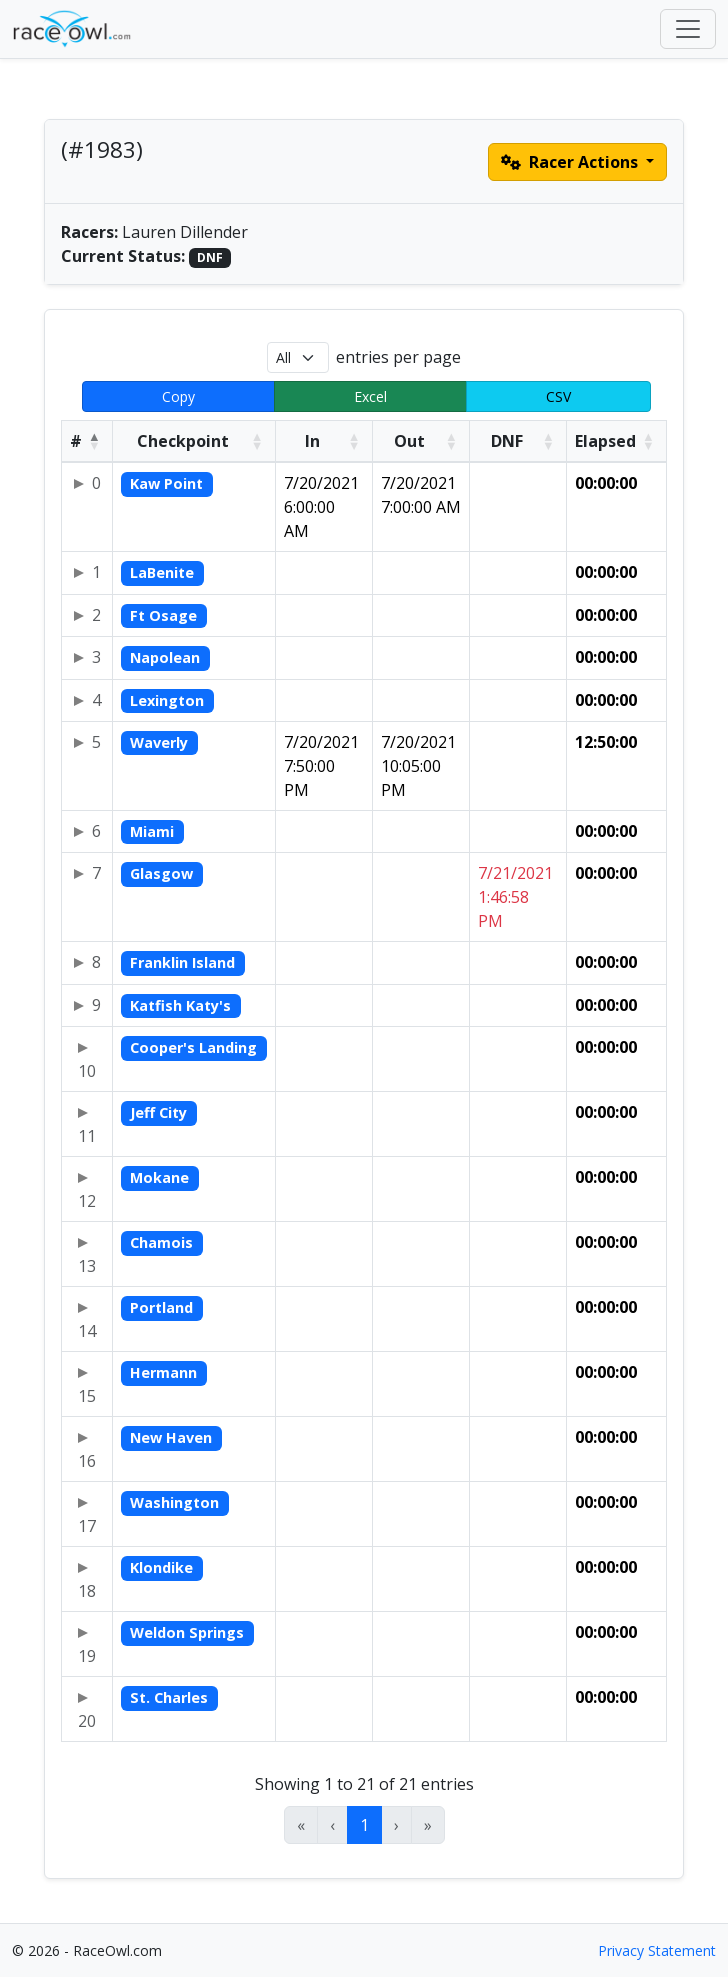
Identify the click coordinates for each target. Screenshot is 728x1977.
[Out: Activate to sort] (420, 442)
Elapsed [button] (605, 441)
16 (87, 1461)
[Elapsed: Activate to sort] (616, 442)
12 (87, 1201)
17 (87, 1526)
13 (87, 1266)
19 (87, 1656)
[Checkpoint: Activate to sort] (194, 442)
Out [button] (409, 441)
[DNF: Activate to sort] (518, 442)
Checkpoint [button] (183, 441)
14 (87, 1331)
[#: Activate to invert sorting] (87, 442)
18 (87, 1591)
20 (87, 1721)
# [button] (76, 441)
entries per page (398, 357)
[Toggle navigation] (688, 29)
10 (87, 1071)
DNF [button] (507, 441)
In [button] (312, 441)
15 (87, 1396)
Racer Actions (571, 162)
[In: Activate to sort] (323, 442)
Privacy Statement (657, 1950)
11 (87, 1136)
